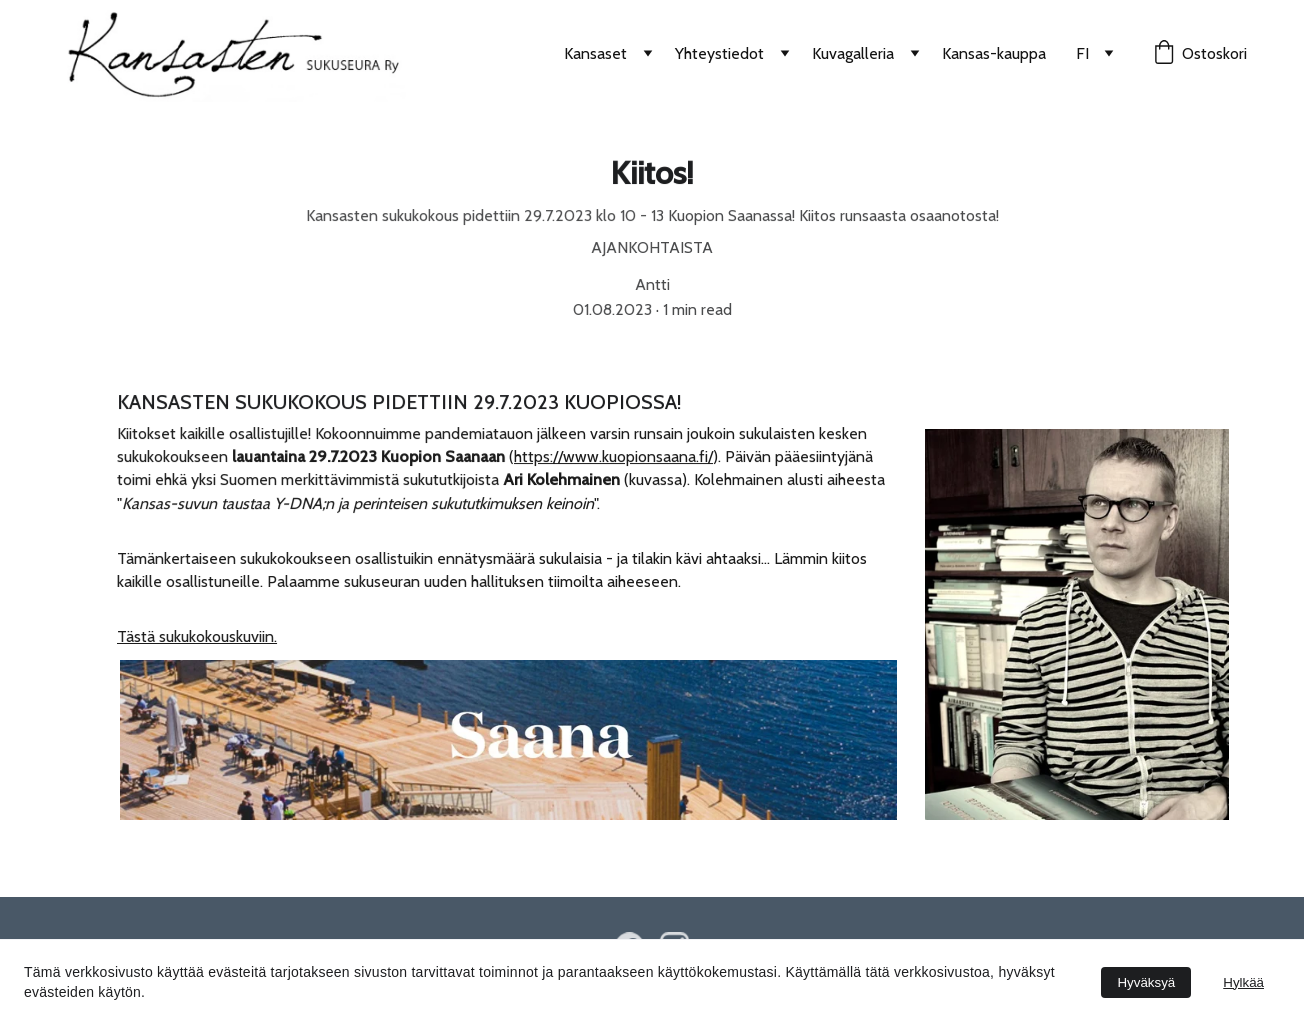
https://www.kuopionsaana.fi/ (613, 456)
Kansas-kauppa (994, 53)
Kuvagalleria (853, 53)
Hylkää (1243, 982)
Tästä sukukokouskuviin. (197, 636)
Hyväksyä (1146, 982)
